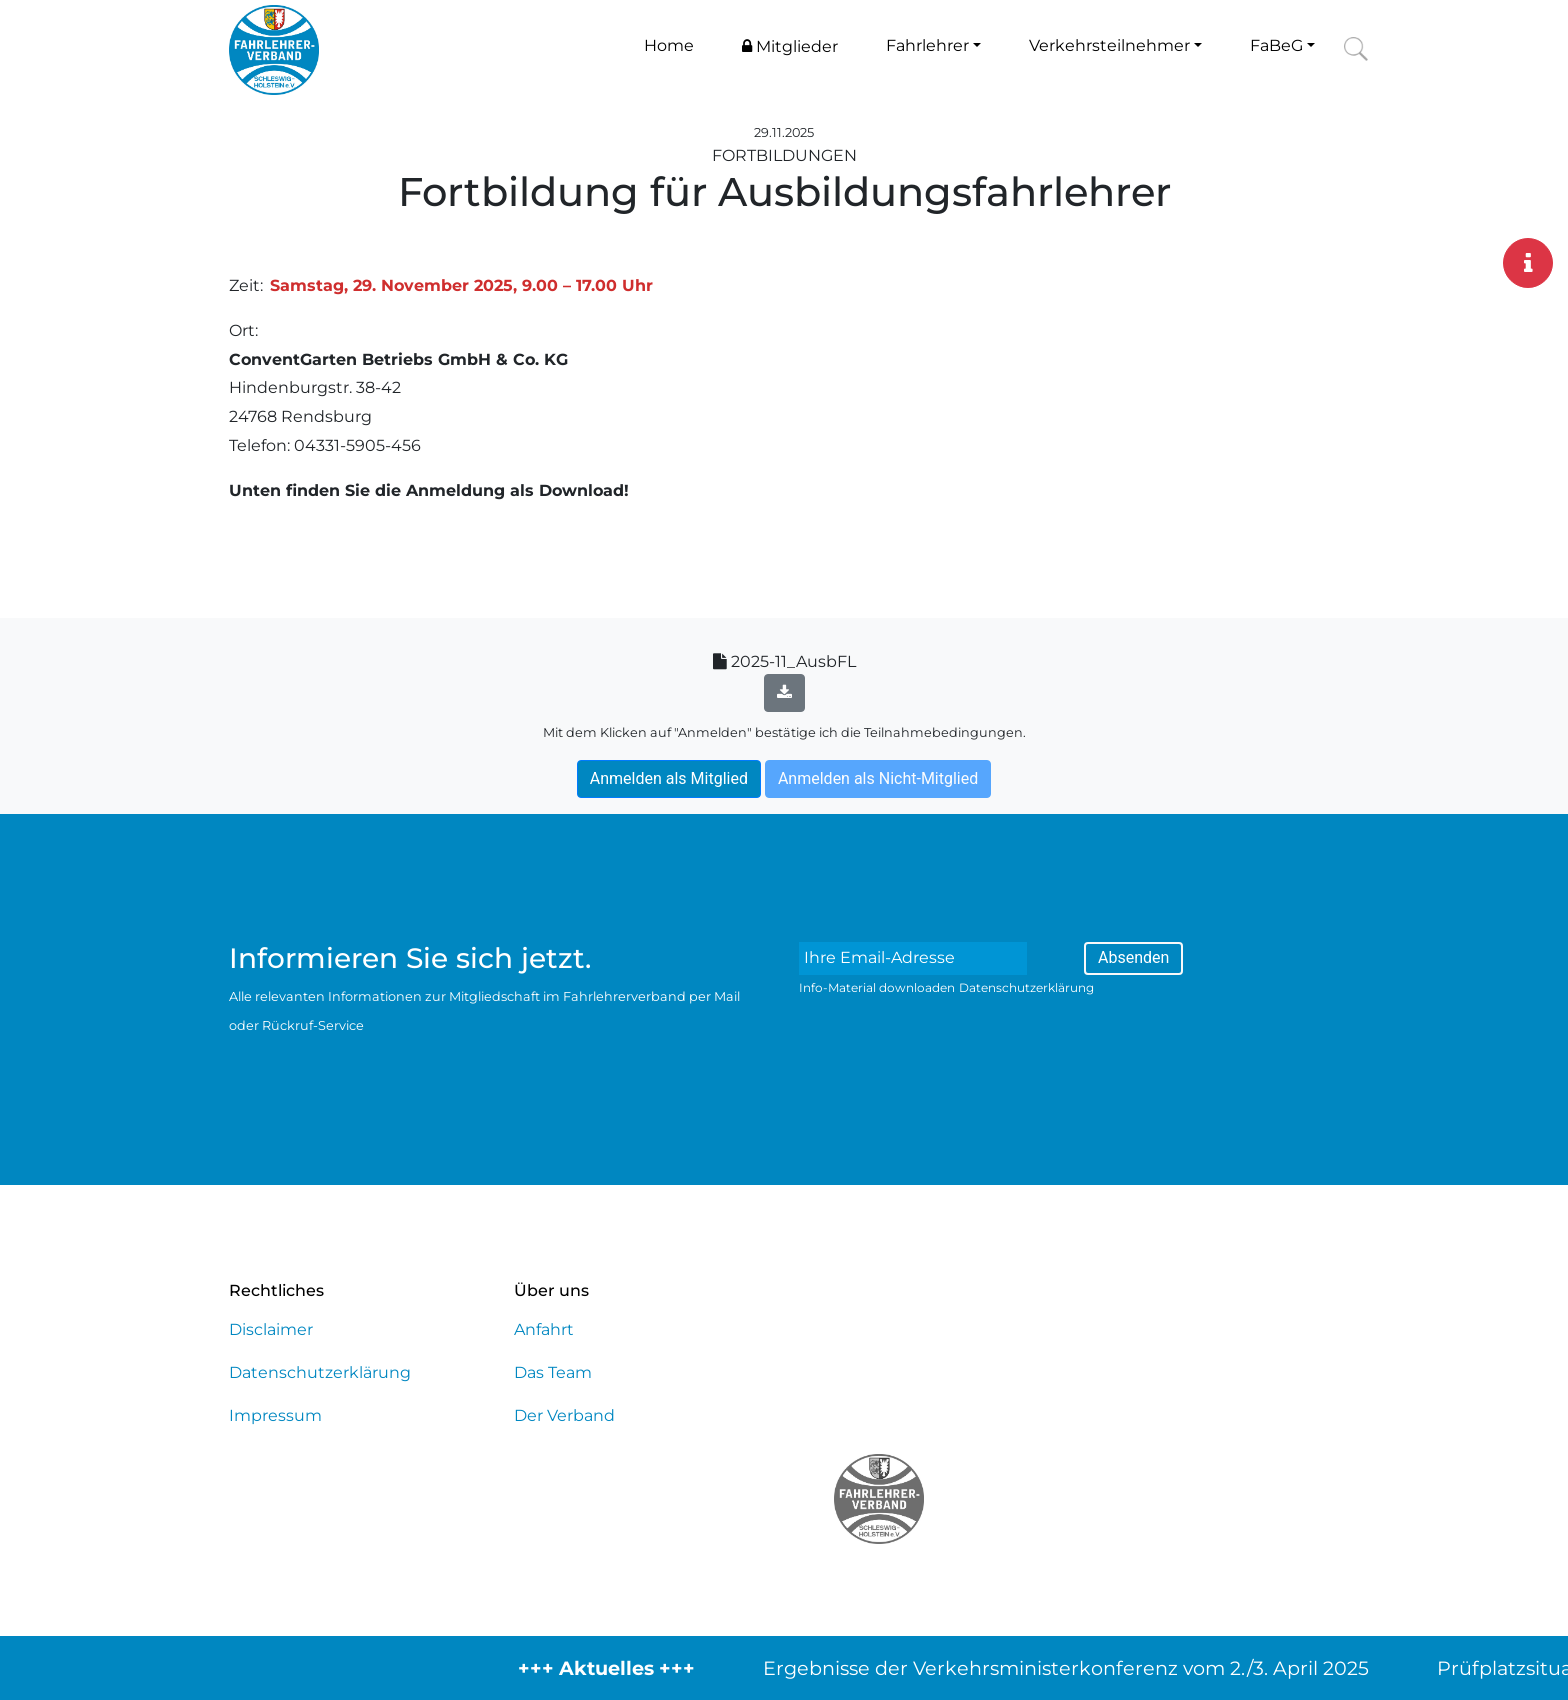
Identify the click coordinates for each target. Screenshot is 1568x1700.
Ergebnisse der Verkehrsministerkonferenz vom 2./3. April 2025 (1083, 1668)
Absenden (1133, 957)
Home (669, 45)
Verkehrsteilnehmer (1109, 45)
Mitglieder (790, 46)
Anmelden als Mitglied (669, 778)
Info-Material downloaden (877, 987)
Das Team (553, 1372)
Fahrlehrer (927, 45)
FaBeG (1276, 45)
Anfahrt (544, 1329)
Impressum (275, 1415)
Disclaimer (271, 1329)
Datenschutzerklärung (1026, 987)
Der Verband (564, 1415)
